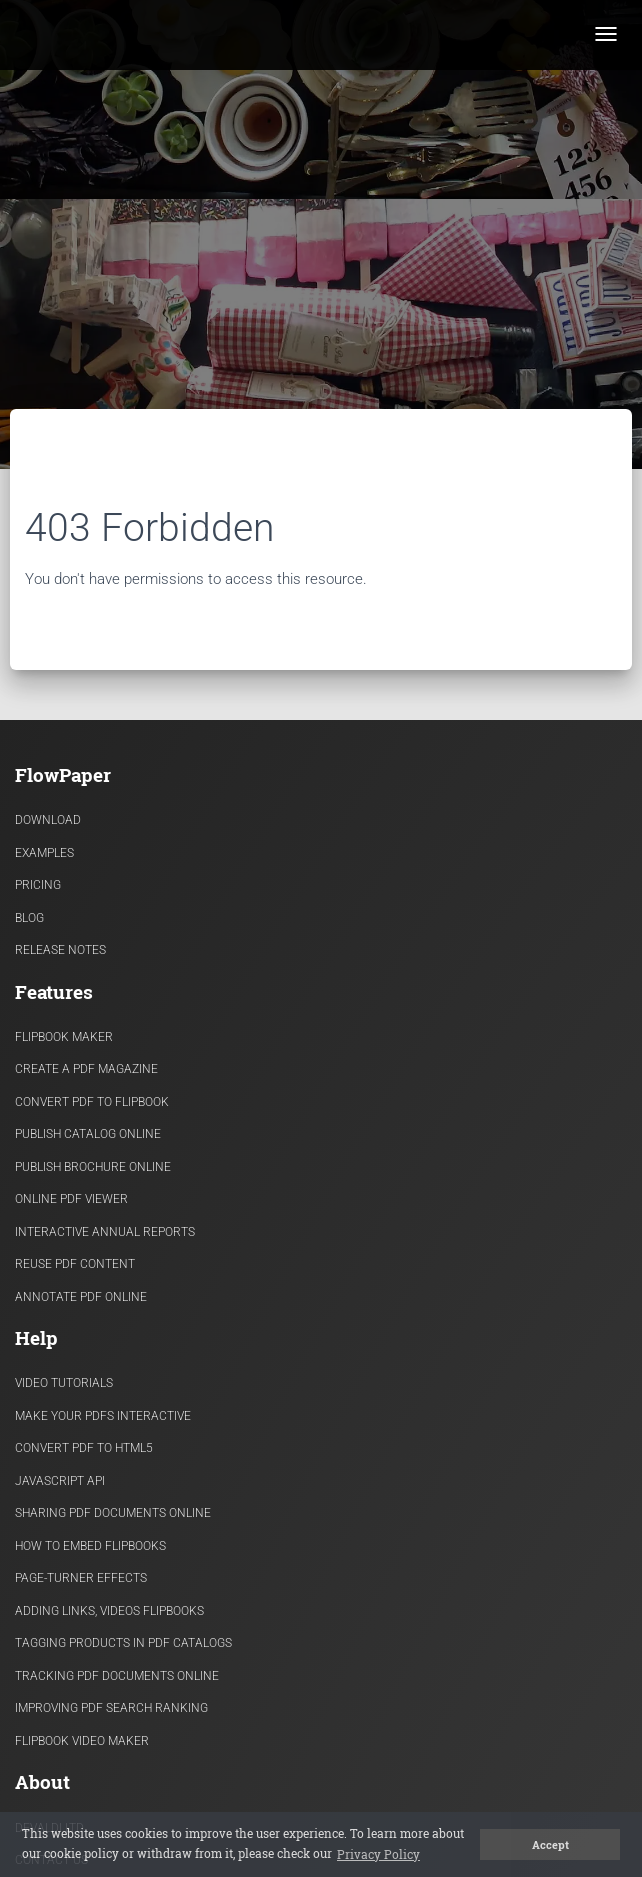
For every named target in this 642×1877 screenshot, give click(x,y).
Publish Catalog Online (88, 1134)
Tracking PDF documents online (117, 1676)
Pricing (38, 885)
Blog (29, 918)
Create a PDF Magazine (86, 1069)
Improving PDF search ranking (111, 1708)
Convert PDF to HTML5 (84, 1448)
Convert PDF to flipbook (92, 1102)
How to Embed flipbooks (90, 1546)
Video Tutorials (64, 1383)
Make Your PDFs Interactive (103, 1416)
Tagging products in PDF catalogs (123, 1643)
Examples (44, 853)
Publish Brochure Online (93, 1167)
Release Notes (60, 950)
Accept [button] (550, 1845)
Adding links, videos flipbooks (109, 1611)
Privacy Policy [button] (378, 1854)
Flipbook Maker (64, 1037)
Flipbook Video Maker (82, 1741)
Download (48, 820)
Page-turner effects (81, 1578)
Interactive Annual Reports (105, 1232)
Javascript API (60, 1481)
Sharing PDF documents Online (113, 1513)
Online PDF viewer (71, 1199)
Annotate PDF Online (81, 1297)
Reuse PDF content (75, 1264)
